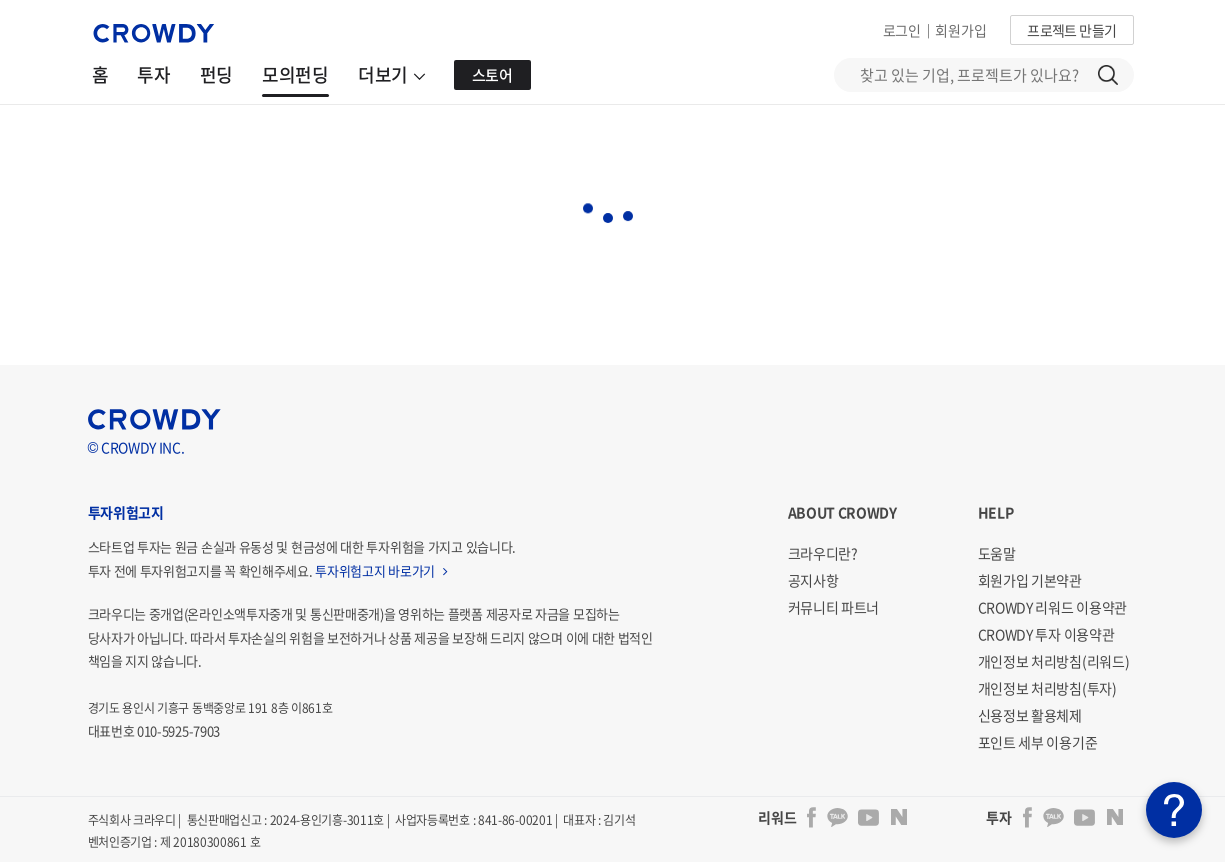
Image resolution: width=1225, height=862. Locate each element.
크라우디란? (823, 553)
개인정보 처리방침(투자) (1047, 688)
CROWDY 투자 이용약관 (1046, 634)
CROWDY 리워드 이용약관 (1053, 607)
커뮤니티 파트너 (834, 607)
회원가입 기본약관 (1030, 580)
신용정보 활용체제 (1030, 715)
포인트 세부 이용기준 (1038, 742)
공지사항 (813, 580)
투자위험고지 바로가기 (381, 570)
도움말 (997, 553)
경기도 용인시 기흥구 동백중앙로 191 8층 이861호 (210, 708)
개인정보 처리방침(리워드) (1054, 661)
